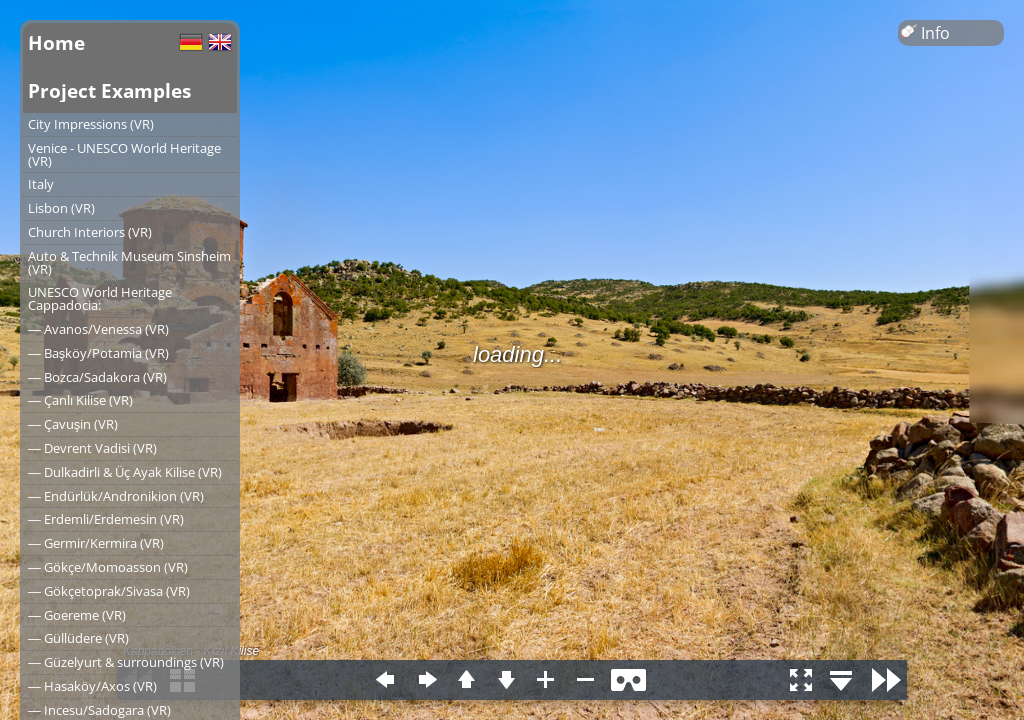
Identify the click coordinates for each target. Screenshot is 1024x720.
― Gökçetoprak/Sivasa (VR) (109, 591)
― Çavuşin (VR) (73, 424)
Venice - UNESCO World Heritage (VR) (124, 154)
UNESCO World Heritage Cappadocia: (100, 298)
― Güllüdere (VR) (78, 638)
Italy (41, 184)
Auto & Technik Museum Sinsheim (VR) (129, 262)
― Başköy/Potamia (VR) (98, 353)
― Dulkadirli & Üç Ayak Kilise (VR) (125, 472)
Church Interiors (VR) (90, 232)
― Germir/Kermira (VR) (96, 543)
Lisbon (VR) (61, 208)
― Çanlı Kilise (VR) (80, 400)
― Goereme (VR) (77, 615)
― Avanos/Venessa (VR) (98, 329)
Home (56, 42)
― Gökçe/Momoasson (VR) (108, 567)
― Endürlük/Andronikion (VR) (116, 496)
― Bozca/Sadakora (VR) (97, 377)
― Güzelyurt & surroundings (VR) (126, 662)
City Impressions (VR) (91, 124)
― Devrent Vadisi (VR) (92, 448)
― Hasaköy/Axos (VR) (92, 686)
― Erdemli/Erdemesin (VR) (106, 519)
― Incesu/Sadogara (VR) (99, 710)
